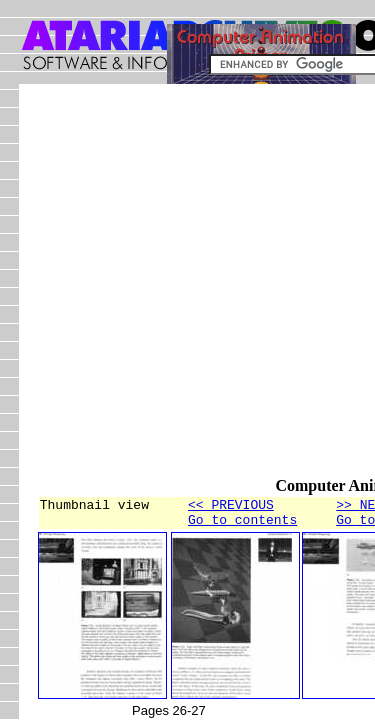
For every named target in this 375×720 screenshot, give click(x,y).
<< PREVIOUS (231, 507)
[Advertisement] (187, 289)
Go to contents (242, 525)
